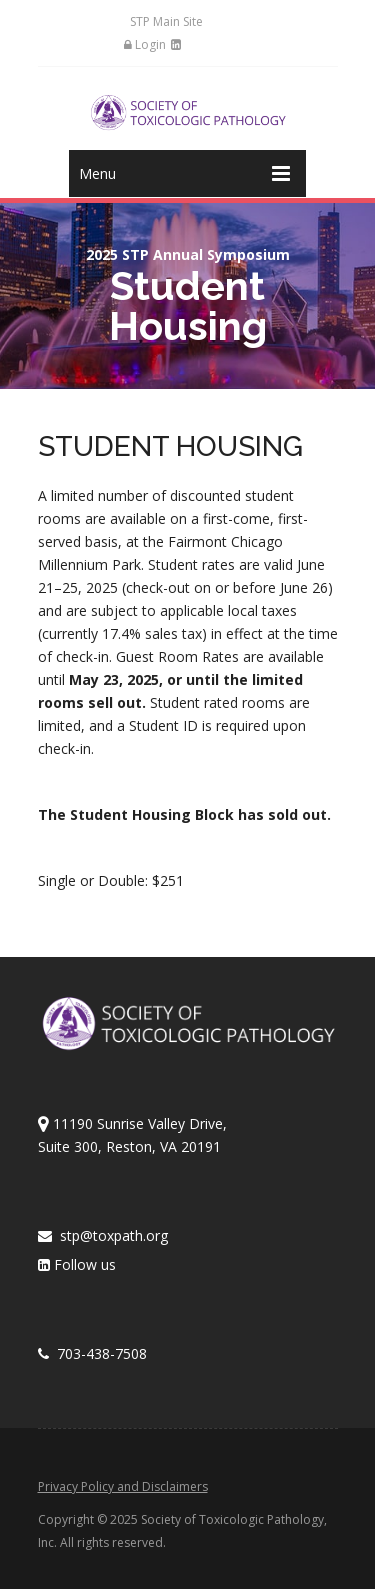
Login (145, 44)
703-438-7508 (92, 1353)
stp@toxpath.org (103, 1235)
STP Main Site (166, 21)
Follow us (77, 1264)
